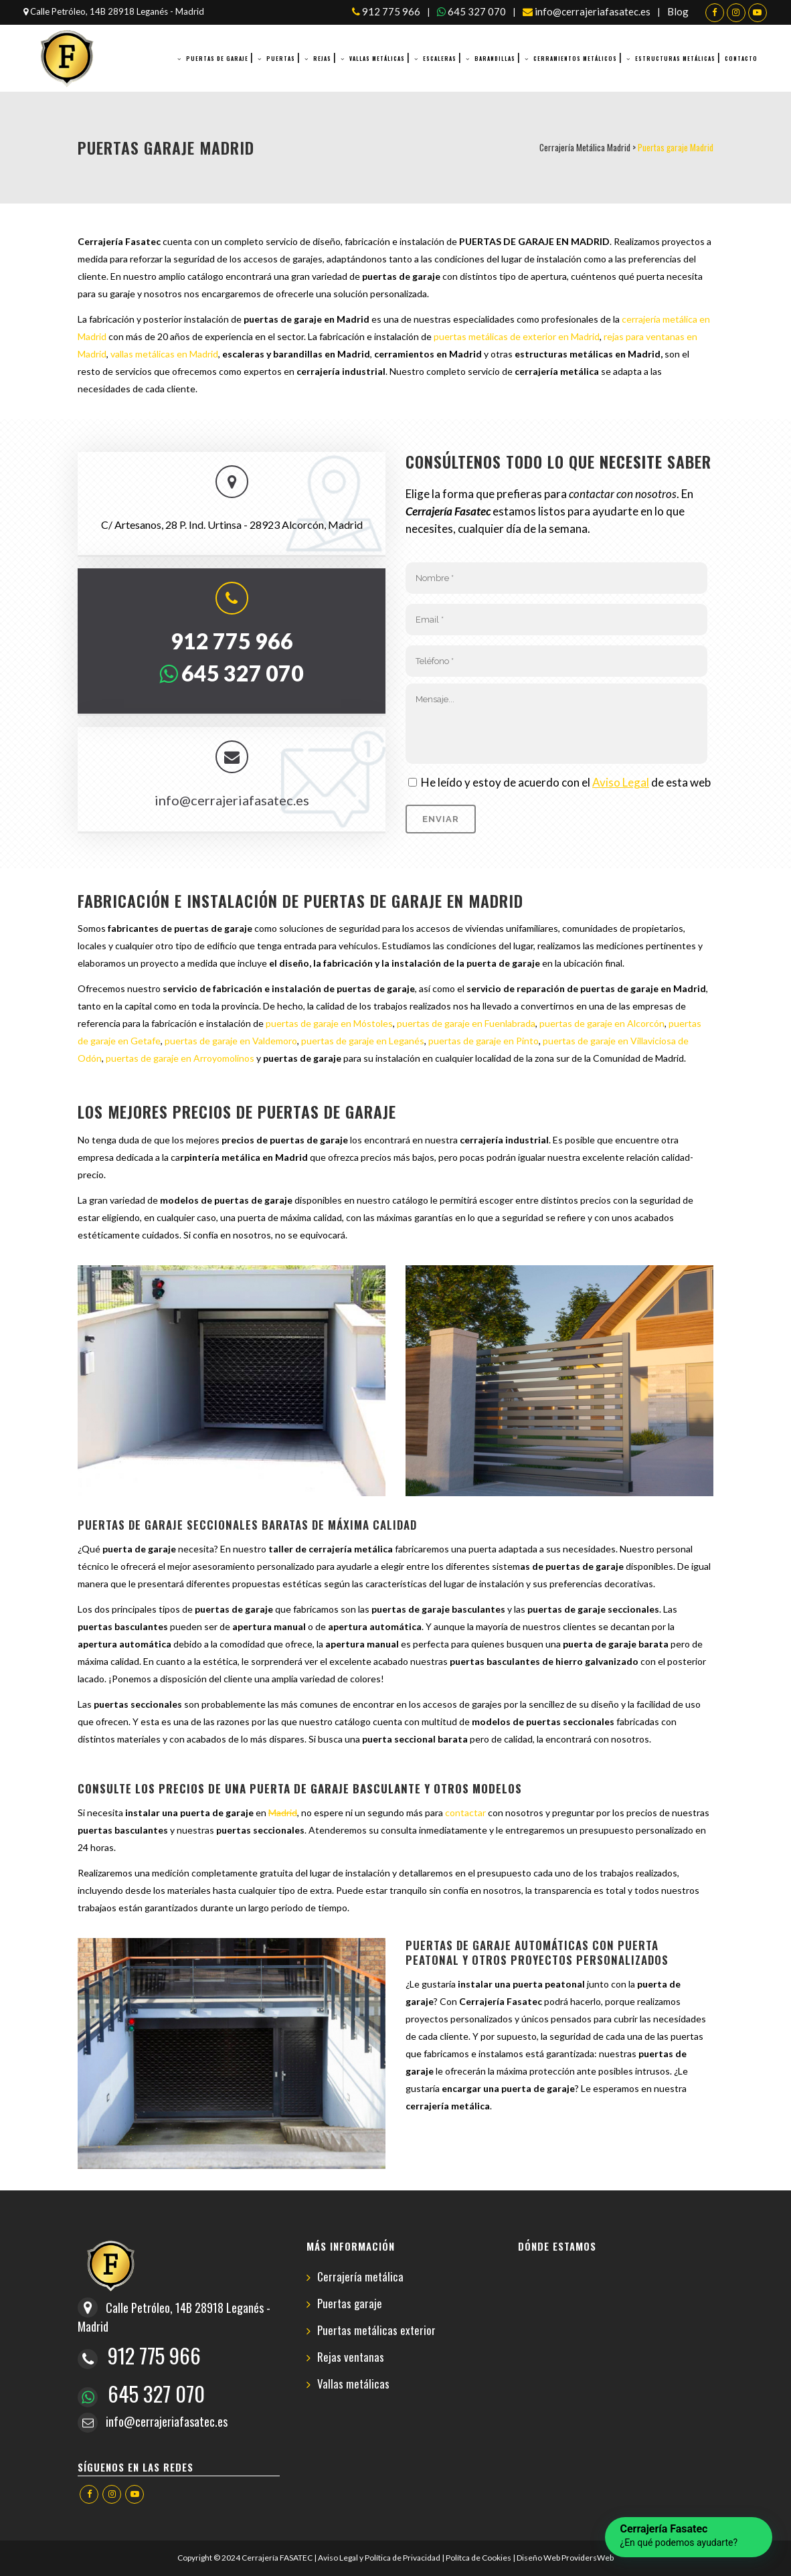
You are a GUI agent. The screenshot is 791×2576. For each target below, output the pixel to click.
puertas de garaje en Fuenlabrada (466, 1023)
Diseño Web (538, 2558)
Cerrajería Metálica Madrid (584, 147)
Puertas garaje (349, 2304)
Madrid (282, 1812)
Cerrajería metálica (360, 2277)
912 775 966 (386, 11)
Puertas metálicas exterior (376, 2330)
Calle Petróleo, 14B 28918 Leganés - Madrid (113, 11)
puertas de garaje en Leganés (362, 1040)
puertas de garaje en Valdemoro (231, 1040)
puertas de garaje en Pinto (483, 1040)
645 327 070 (471, 11)
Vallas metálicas (353, 2384)
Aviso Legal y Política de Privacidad (379, 2558)
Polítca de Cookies (478, 2558)
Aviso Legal (620, 782)
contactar (465, 1812)
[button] (688, 2537)
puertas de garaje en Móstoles (329, 1023)
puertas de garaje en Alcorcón (602, 1023)
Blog (678, 11)
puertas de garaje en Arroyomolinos (180, 1058)
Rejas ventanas (350, 2357)
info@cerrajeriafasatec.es (586, 11)
